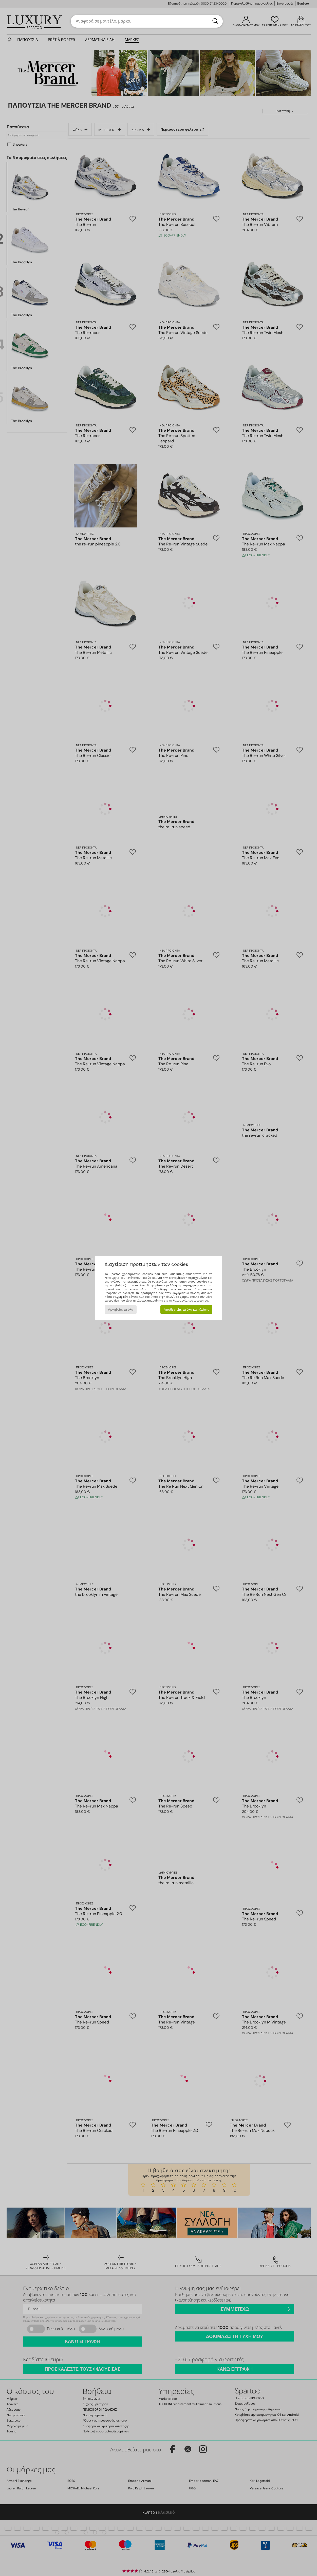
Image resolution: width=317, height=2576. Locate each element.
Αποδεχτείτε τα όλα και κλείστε (186, 1309)
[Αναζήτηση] (215, 21)
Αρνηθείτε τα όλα (120, 1309)
